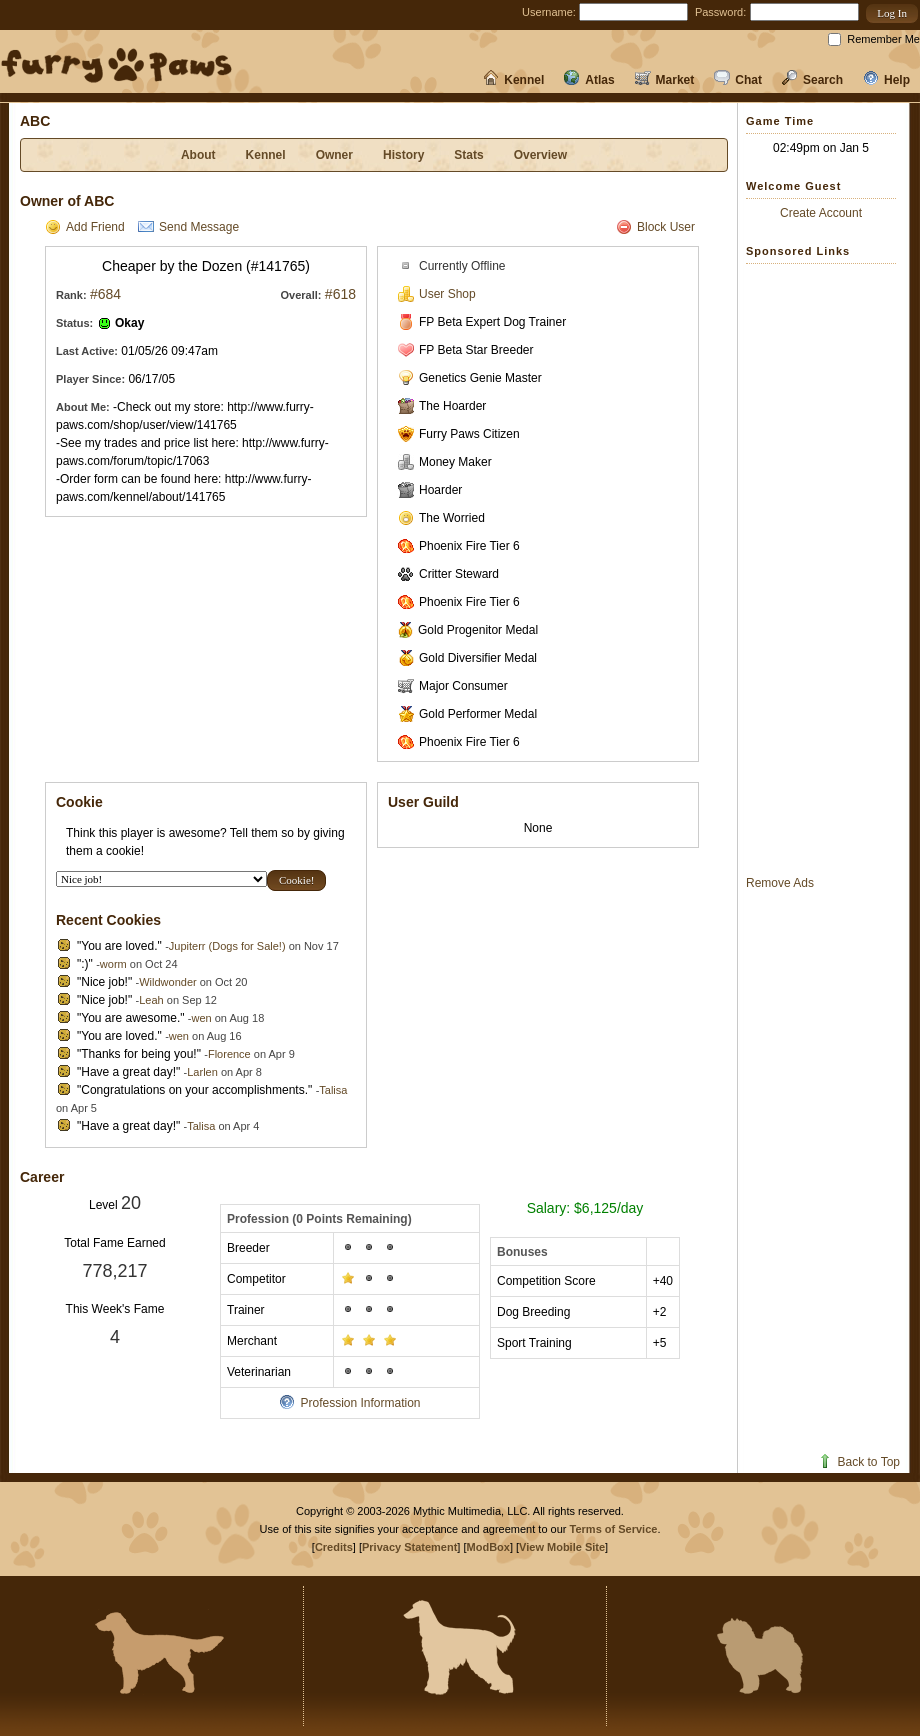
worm (113, 964)
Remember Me (883, 39)
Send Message (188, 227)
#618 (340, 294)
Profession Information (349, 1403)
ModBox (488, 1547)
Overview (540, 155)
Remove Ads (780, 883)
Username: (549, 12)
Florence (229, 1054)
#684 (105, 294)
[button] (892, 13)
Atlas (589, 80)
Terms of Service (614, 1529)
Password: (720, 12)
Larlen (202, 1072)
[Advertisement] (826, 569)
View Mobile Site (562, 1547)
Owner (334, 155)
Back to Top (858, 1462)
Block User (655, 227)
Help (886, 80)
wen (201, 1018)
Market (665, 80)
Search (812, 80)
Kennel (513, 80)
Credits (334, 1547)
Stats (468, 155)
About (198, 155)
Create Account (821, 213)
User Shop (437, 294)
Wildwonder (167, 982)
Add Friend (85, 227)
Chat (738, 80)
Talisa (333, 1090)
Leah (151, 1000)
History (403, 155)
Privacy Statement (409, 1547)
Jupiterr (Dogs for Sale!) (227, 946)
